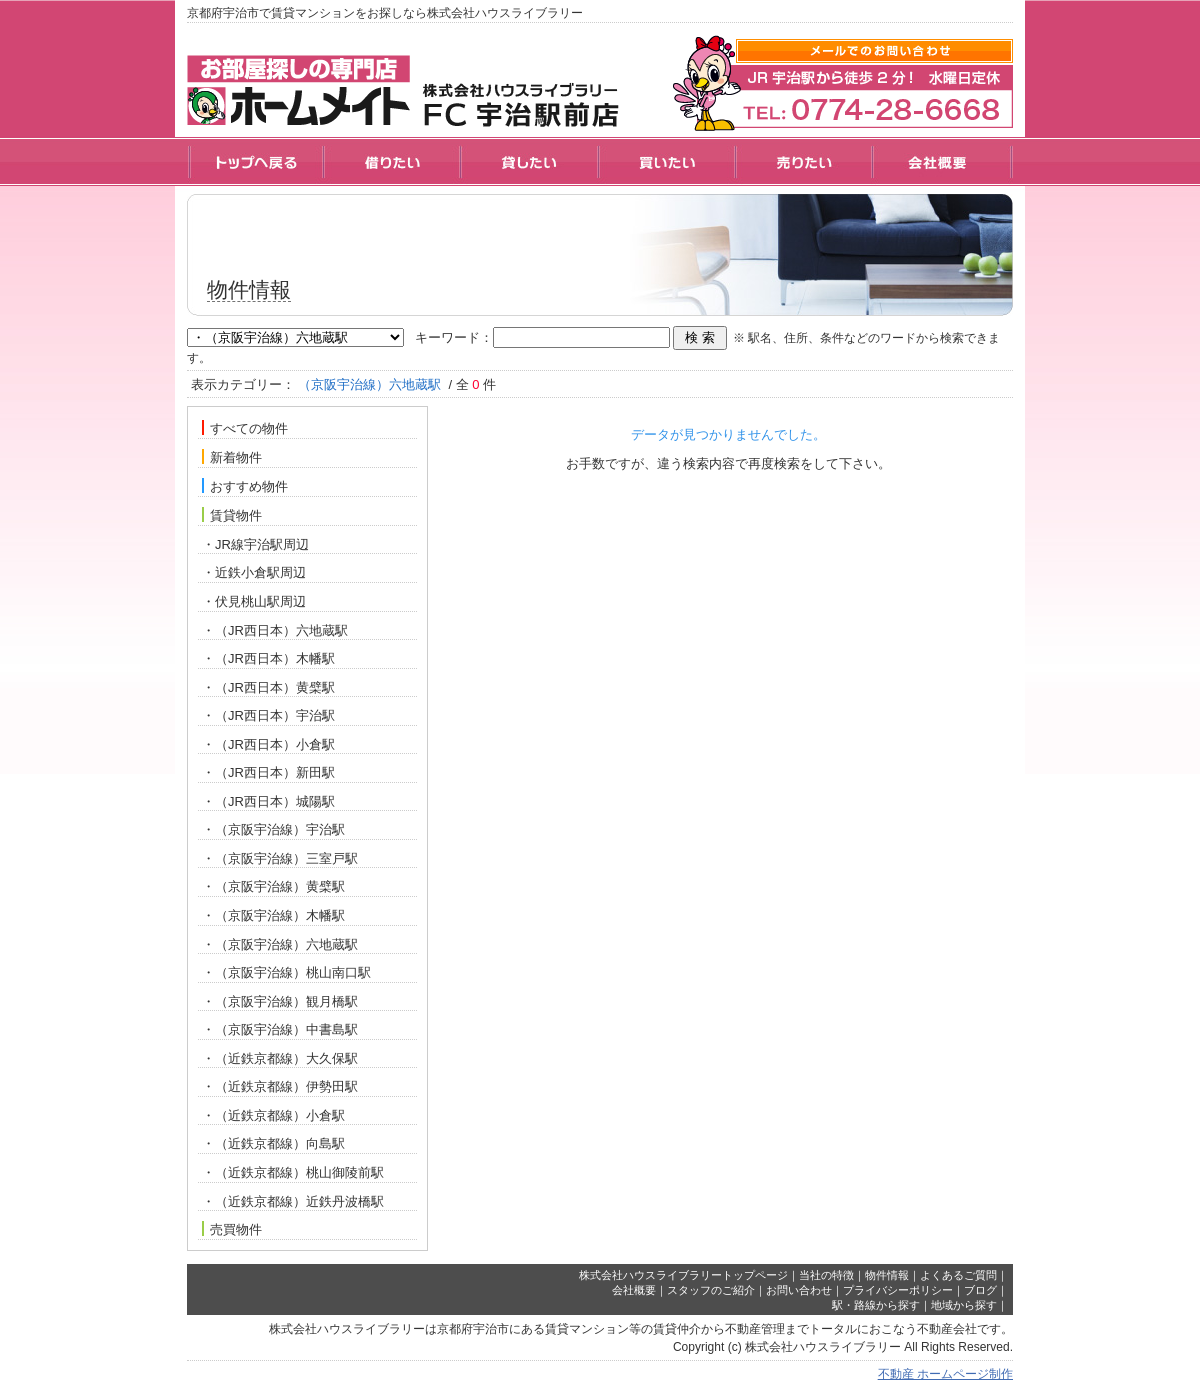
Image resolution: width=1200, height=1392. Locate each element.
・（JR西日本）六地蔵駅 (275, 630)
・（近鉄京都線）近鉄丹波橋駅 (293, 1201)
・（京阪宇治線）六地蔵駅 (280, 944)
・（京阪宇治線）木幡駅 (273, 915)
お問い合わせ (799, 1290)
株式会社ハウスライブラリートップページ (683, 1275)
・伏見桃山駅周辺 (254, 601)
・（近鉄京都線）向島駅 (273, 1143)
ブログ (980, 1290)
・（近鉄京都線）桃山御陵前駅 (293, 1172)
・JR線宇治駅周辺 (255, 544)
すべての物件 (245, 428)
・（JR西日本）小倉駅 (268, 744)
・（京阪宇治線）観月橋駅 (280, 1001)
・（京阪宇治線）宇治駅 (273, 829)
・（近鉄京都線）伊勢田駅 (280, 1086)
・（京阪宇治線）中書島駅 (280, 1029)
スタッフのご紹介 (711, 1290)
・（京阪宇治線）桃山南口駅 (286, 972)
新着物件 (232, 457)
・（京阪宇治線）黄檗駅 (273, 886)
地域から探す (964, 1305)
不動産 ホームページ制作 (945, 1374)
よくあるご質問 (958, 1275)
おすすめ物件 (245, 486)
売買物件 (232, 1229)
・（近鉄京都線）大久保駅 (280, 1058)
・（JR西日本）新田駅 (268, 772)
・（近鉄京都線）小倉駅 (273, 1115)
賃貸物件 (232, 515)
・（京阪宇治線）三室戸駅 (280, 858)
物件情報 (887, 1275)
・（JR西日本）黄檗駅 (268, 687)
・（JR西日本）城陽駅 (268, 801)
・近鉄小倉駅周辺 (254, 572)
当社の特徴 (826, 1275)
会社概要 (634, 1290)
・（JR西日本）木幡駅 (268, 658)
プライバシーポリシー (898, 1290)
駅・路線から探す (876, 1305)
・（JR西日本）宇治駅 (268, 715)
